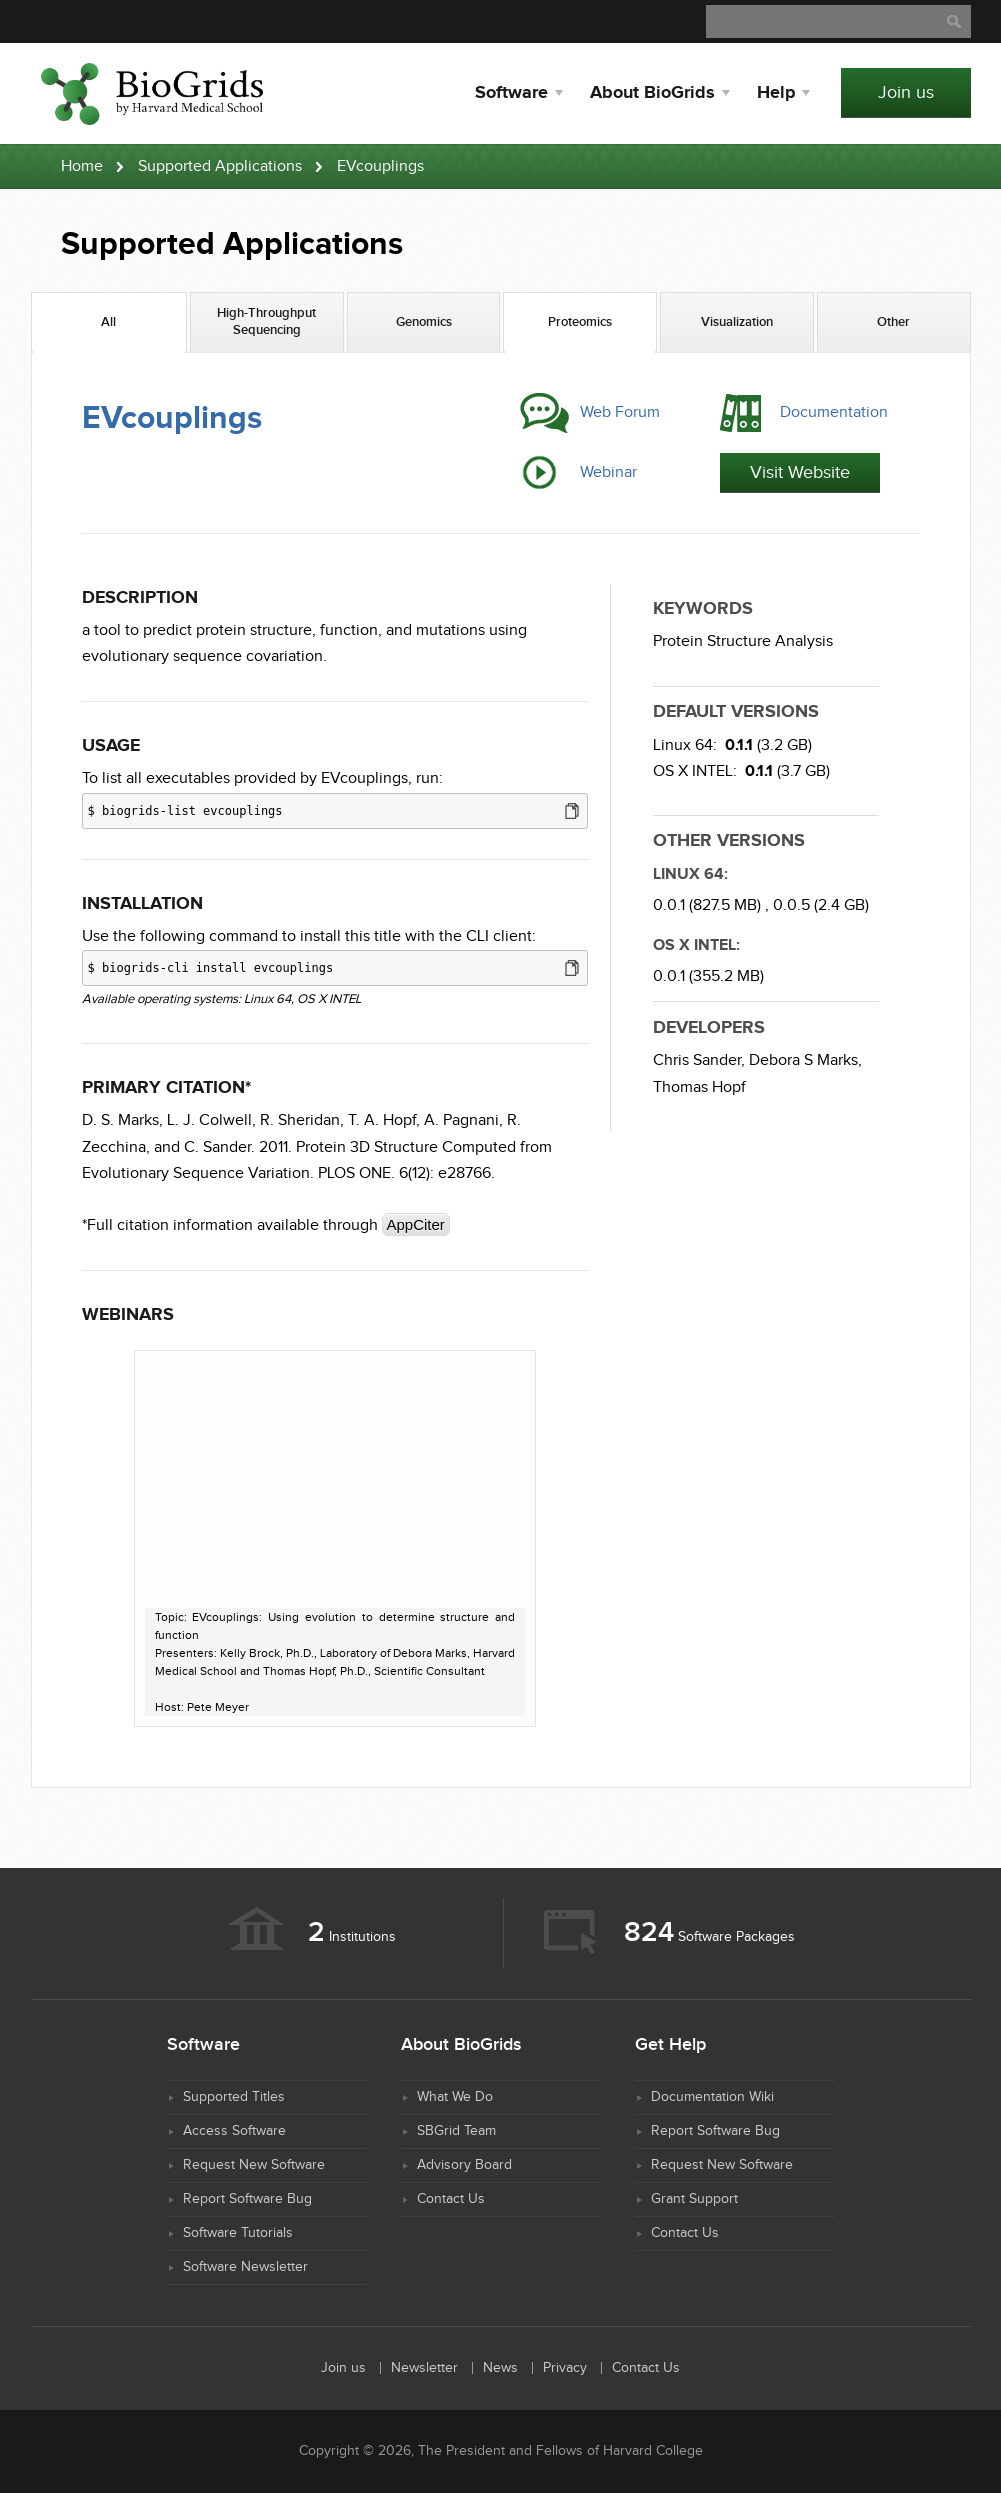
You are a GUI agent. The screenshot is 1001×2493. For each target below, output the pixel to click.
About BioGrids (652, 93)
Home (82, 166)
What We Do (455, 2097)
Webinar (608, 472)
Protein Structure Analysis (743, 641)
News (500, 2368)
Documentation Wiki (712, 2097)
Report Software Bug (247, 2199)
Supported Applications (220, 166)
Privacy (565, 2368)
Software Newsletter (245, 2267)
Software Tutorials (238, 2233)
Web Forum (620, 412)
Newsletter (424, 2368)
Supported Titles (234, 2097)
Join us (906, 92)
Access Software (234, 2131)
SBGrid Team (456, 2131)
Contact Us (451, 2199)
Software (511, 93)
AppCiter (416, 1224)
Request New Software (254, 2165)
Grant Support (694, 2199)
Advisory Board (464, 2165)
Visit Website (800, 472)
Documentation (834, 412)
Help (776, 93)
